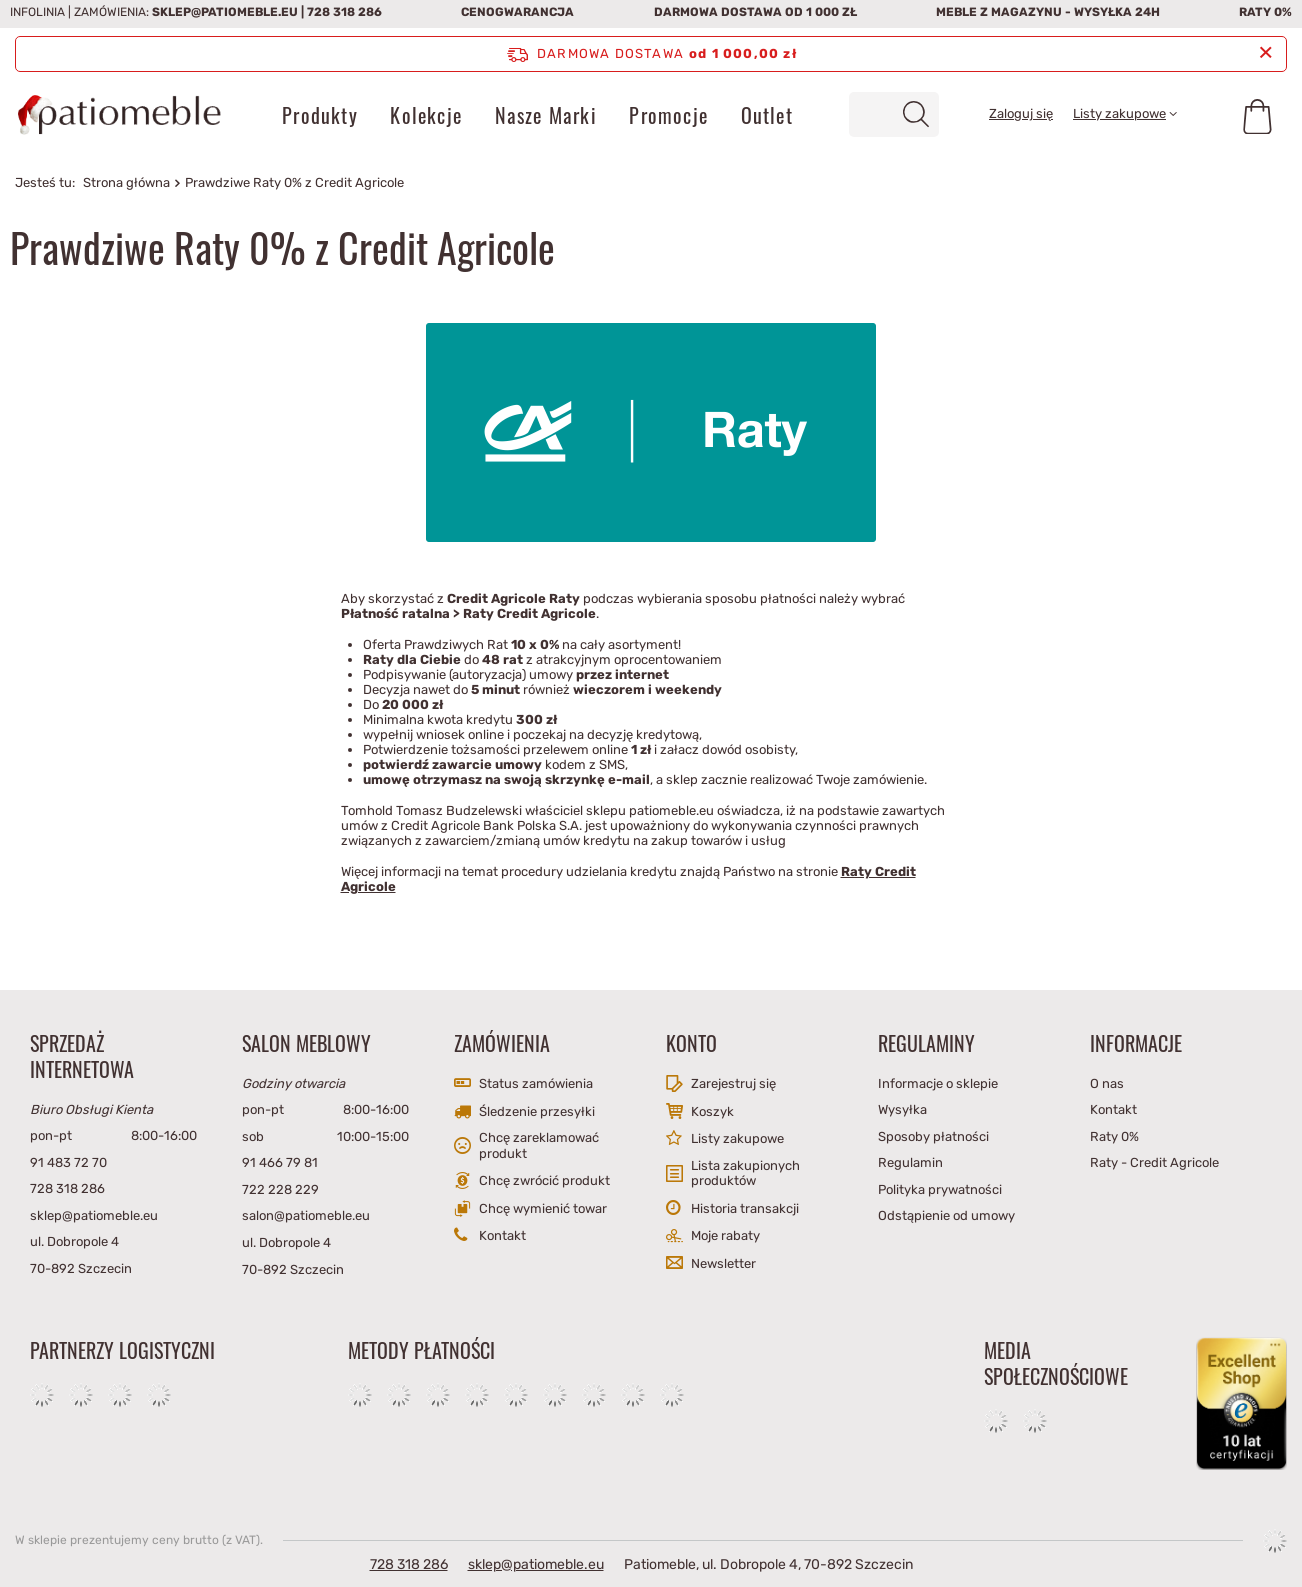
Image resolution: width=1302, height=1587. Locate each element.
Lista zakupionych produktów (745, 1173)
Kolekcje (426, 115)
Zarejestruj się (733, 1083)
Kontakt (502, 1235)
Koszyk (712, 1111)
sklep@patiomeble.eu (225, 12)
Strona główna (126, 182)
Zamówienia (502, 1043)
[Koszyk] (1257, 115)
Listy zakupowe (1119, 113)
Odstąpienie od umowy (946, 1215)
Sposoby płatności (933, 1136)
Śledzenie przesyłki (537, 1111)
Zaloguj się (1021, 113)
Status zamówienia (536, 1083)
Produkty (320, 115)
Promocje (668, 115)
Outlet (767, 115)
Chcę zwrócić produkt (544, 1180)
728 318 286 (344, 12)
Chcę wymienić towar (543, 1208)
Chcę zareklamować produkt (539, 1145)
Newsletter (723, 1263)
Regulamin (910, 1162)
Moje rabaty (725, 1235)
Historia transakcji (745, 1208)
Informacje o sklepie (938, 1083)
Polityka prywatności (940, 1189)
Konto (691, 1043)
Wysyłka (902, 1109)
